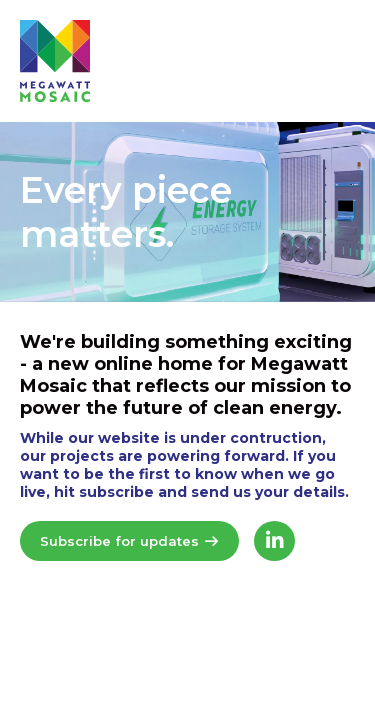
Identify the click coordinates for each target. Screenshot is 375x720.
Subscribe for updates (129, 541)
